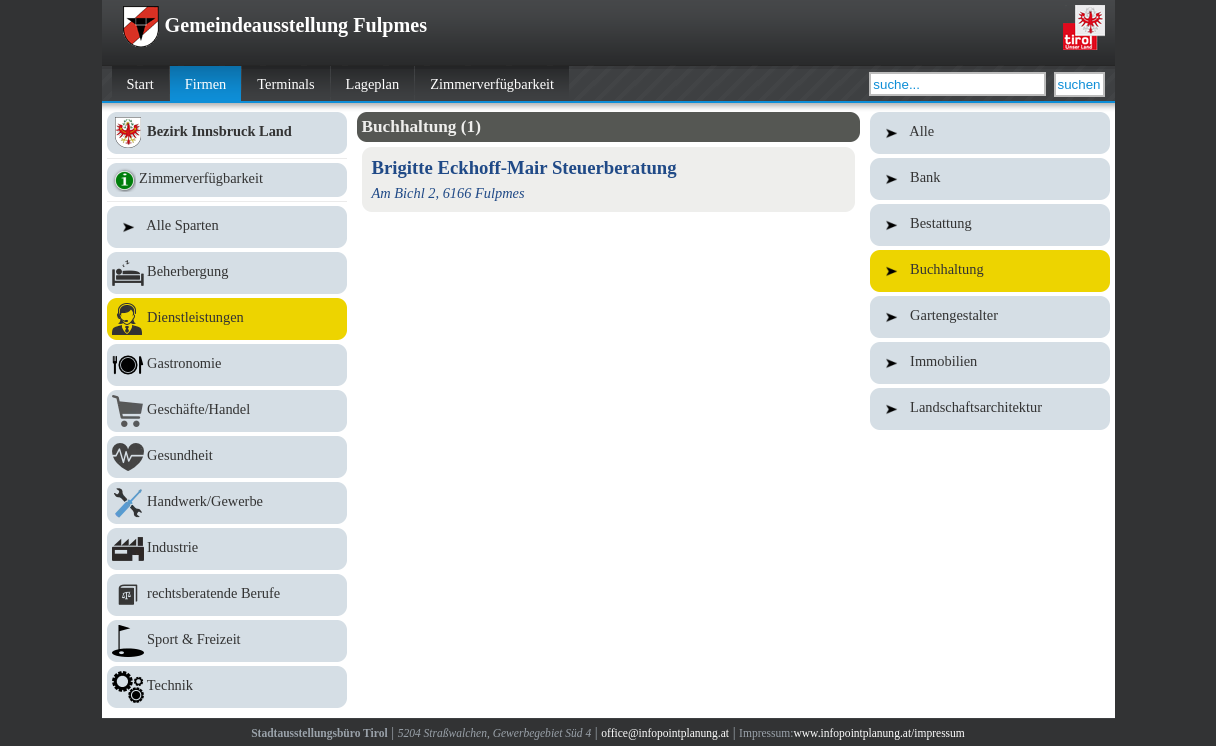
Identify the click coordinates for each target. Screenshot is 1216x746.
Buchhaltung (990, 271)
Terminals (285, 84)
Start (140, 84)
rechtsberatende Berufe (227, 595)
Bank (990, 179)
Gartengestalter (990, 317)
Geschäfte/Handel (227, 411)
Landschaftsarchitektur (990, 409)
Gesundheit (227, 457)
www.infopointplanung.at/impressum (878, 733)
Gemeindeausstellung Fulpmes (275, 25)
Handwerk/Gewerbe (227, 503)
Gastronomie (227, 365)
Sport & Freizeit (227, 641)
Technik (227, 687)
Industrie (227, 549)
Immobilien (990, 363)
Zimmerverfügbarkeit (492, 84)
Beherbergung (227, 273)
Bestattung (990, 225)
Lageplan (373, 84)
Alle (990, 133)
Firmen (206, 84)
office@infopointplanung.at (665, 733)
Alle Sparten (227, 227)
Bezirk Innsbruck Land (227, 133)
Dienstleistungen (227, 319)
